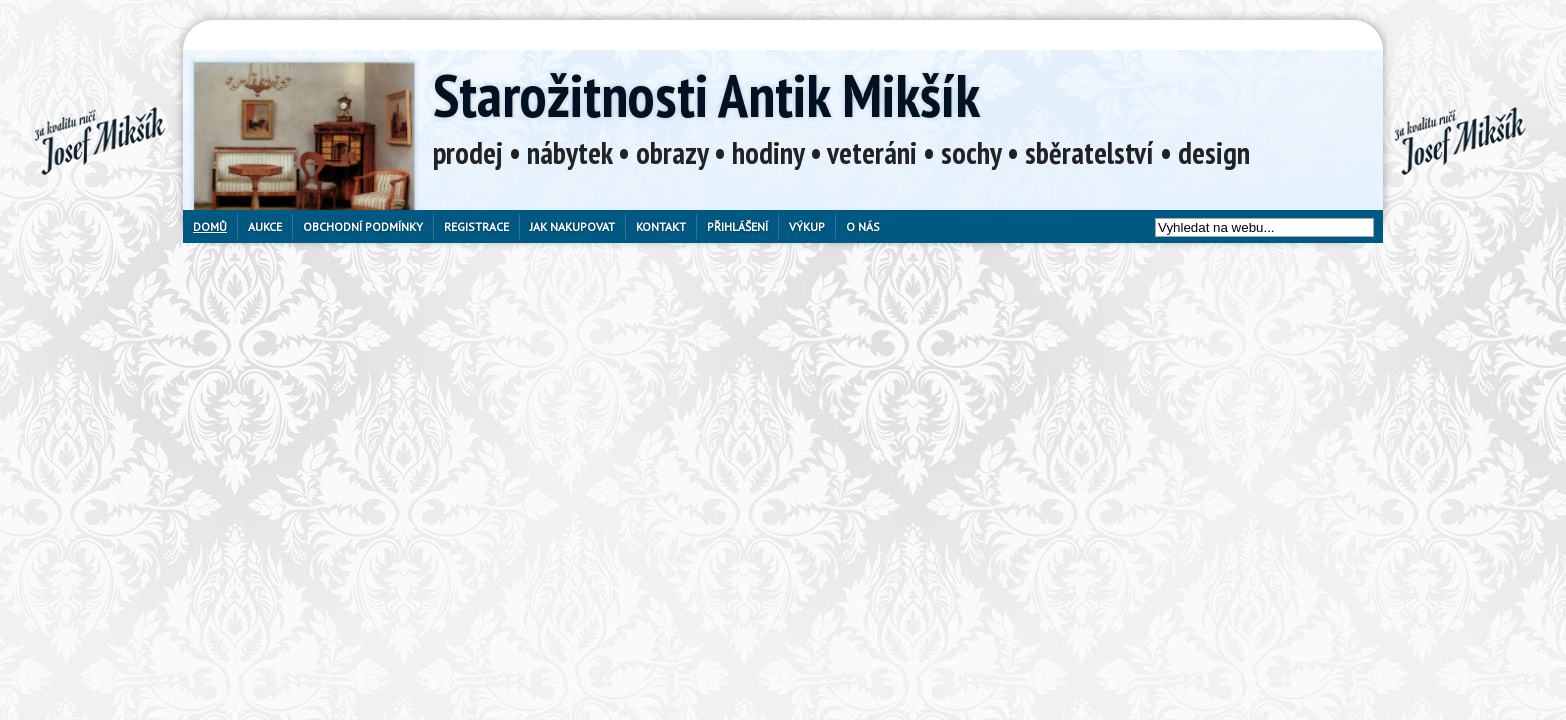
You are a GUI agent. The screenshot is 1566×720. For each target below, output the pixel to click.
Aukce (265, 226)
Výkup (807, 226)
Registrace (476, 226)
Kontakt (661, 226)
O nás (863, 226)
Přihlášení (737, 226)
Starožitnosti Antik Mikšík (706, 95)
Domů (210, 226)
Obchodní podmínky (363, 226)
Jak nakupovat (572, 226)
